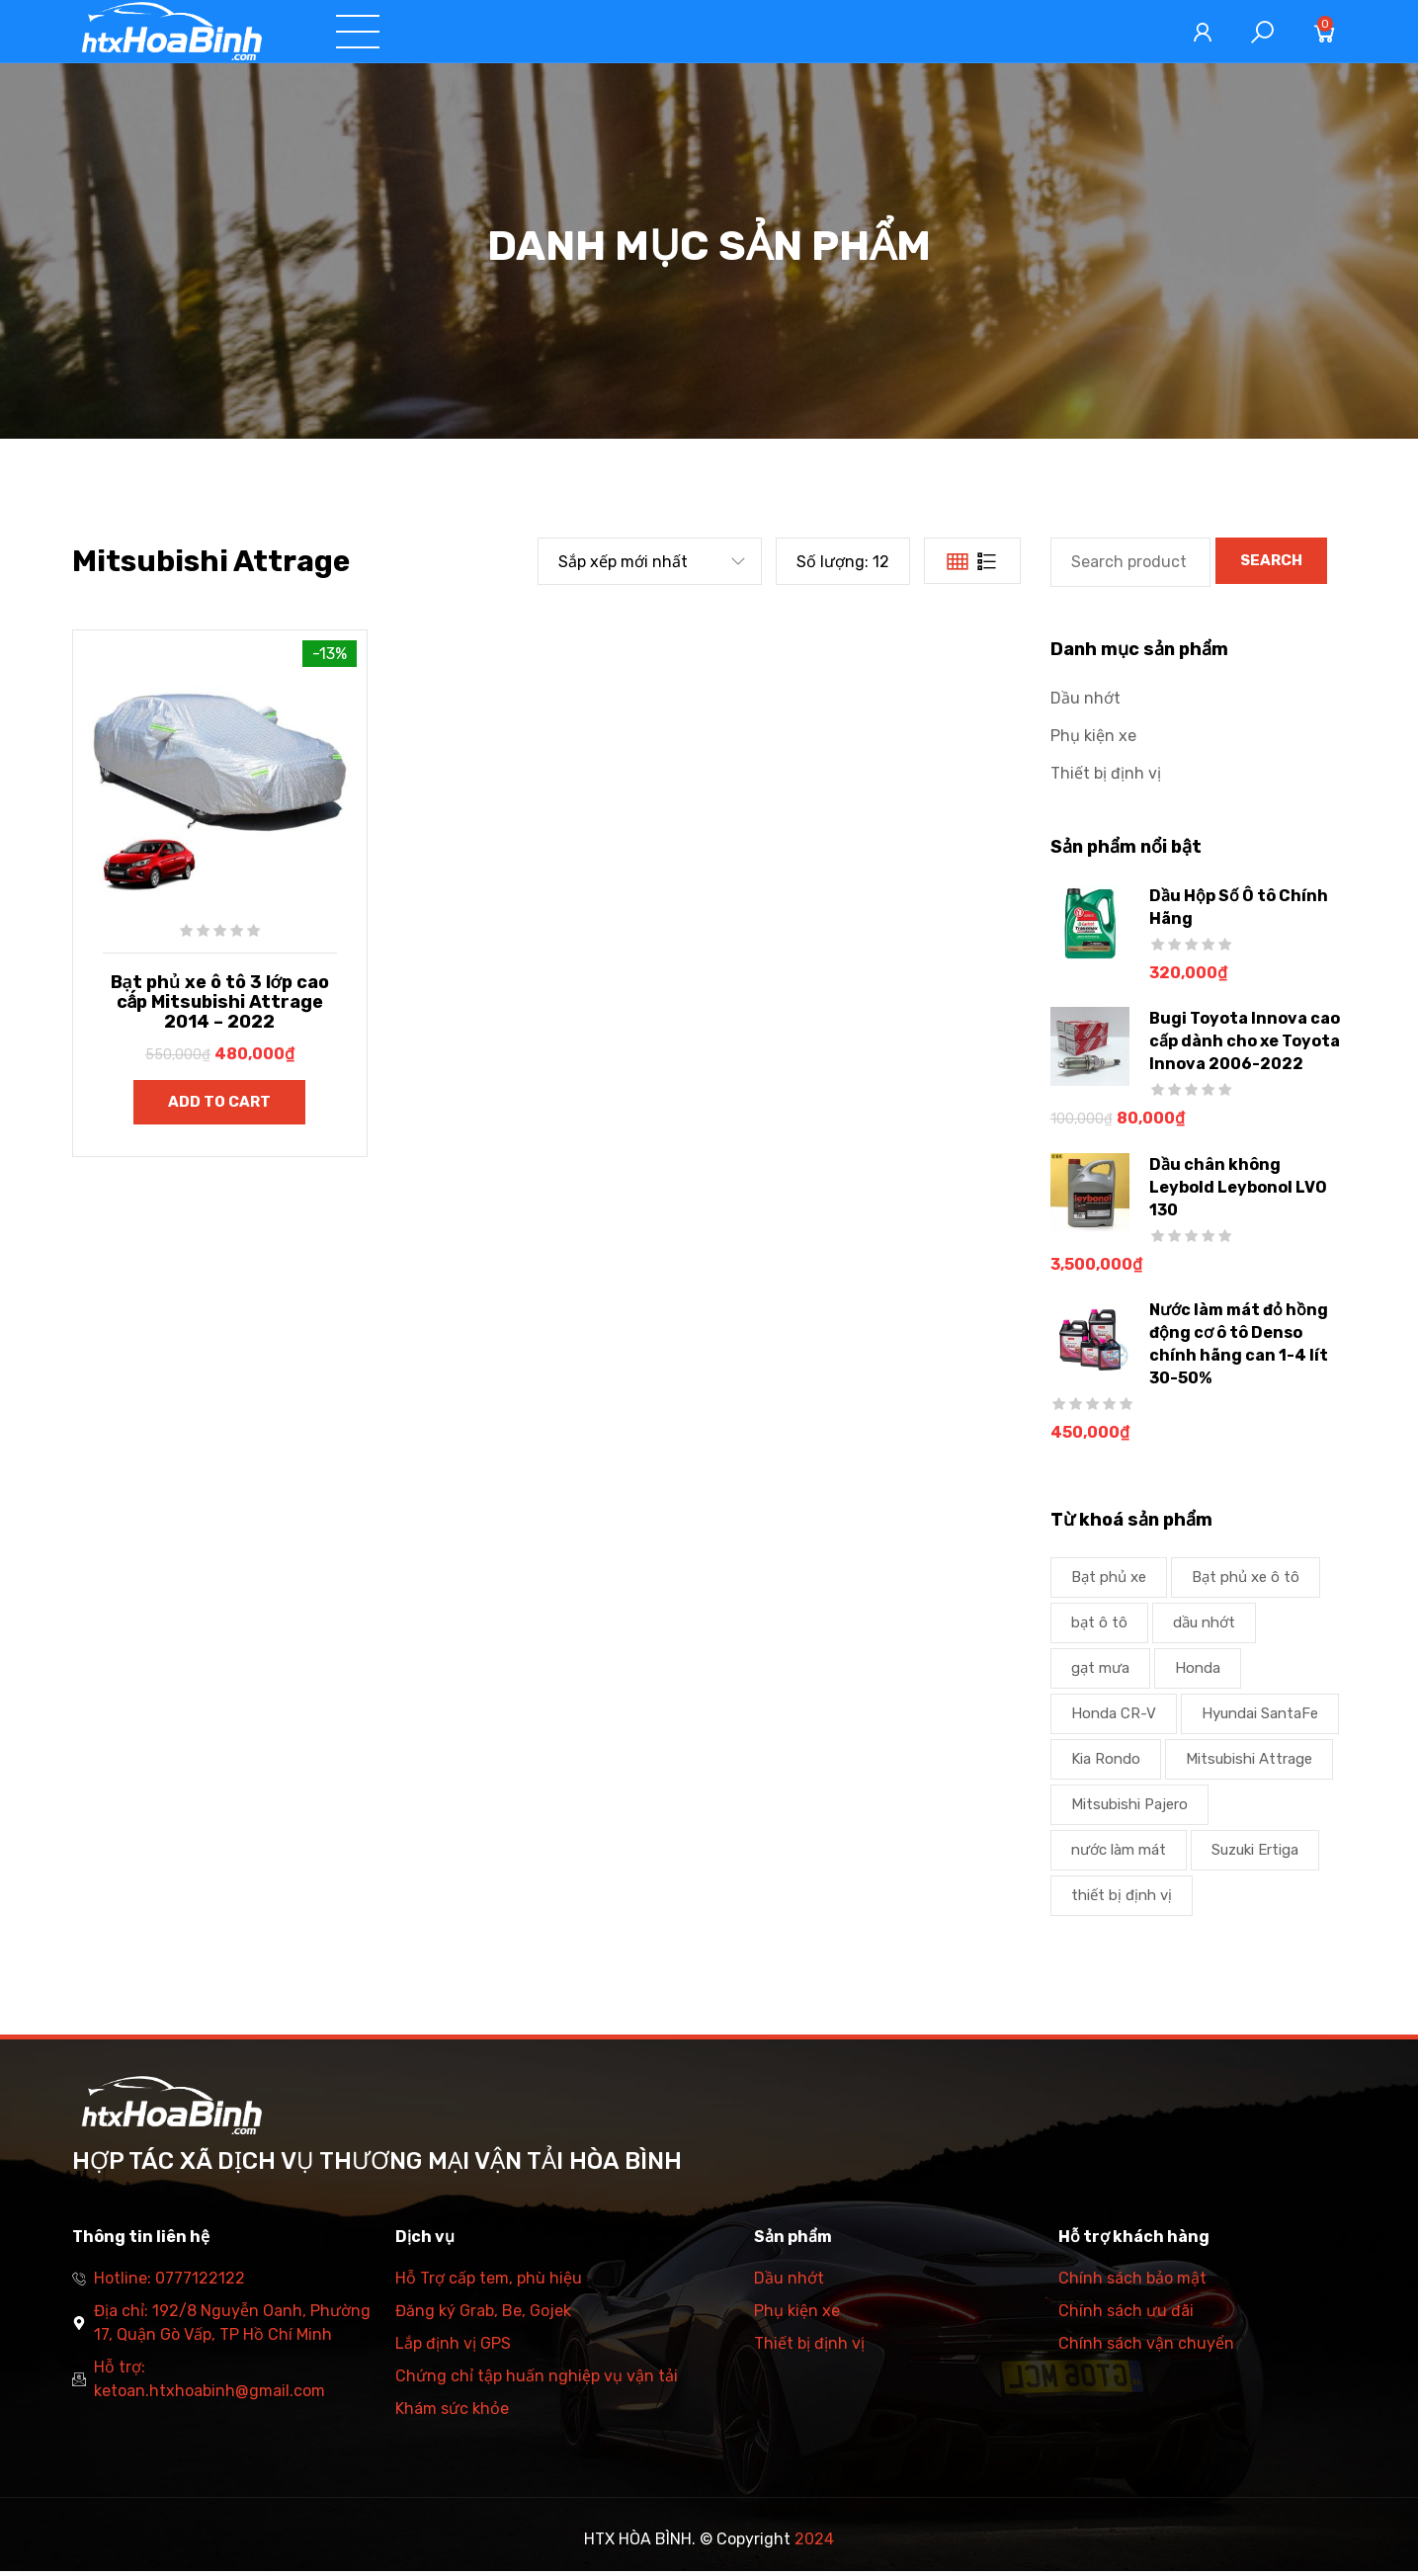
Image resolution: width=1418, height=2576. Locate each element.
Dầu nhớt (1085, 703)
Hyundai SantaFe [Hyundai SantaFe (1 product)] (1260, 1718)
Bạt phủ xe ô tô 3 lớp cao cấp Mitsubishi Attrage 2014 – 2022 (220, 1007)
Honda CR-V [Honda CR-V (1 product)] (1113, 1718)
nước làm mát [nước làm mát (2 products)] (1118, 1855)
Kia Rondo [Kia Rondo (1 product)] (1105, 1764)
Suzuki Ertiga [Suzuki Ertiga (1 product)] (1254, 1855)
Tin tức (968, 33)
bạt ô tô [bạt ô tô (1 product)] (1099, 1627)
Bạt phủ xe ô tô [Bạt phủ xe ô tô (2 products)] (1245, 1582)
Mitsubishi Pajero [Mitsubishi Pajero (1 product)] (1129, 1809)
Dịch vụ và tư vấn (615, 33)
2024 (814, 2543)
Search (1271, 565)
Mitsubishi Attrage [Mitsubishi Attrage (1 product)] (1249, 1764)
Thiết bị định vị (1105, 778)
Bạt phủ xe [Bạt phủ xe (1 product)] (1108, 1582)
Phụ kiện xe (1093, 740)
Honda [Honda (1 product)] (1197, 1673)
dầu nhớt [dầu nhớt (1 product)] (1204, 1627)
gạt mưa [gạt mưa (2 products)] (1100, 1673)
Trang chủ (461, 34)
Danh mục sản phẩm (811, 33)
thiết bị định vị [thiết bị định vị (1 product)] (1121, 1900)
